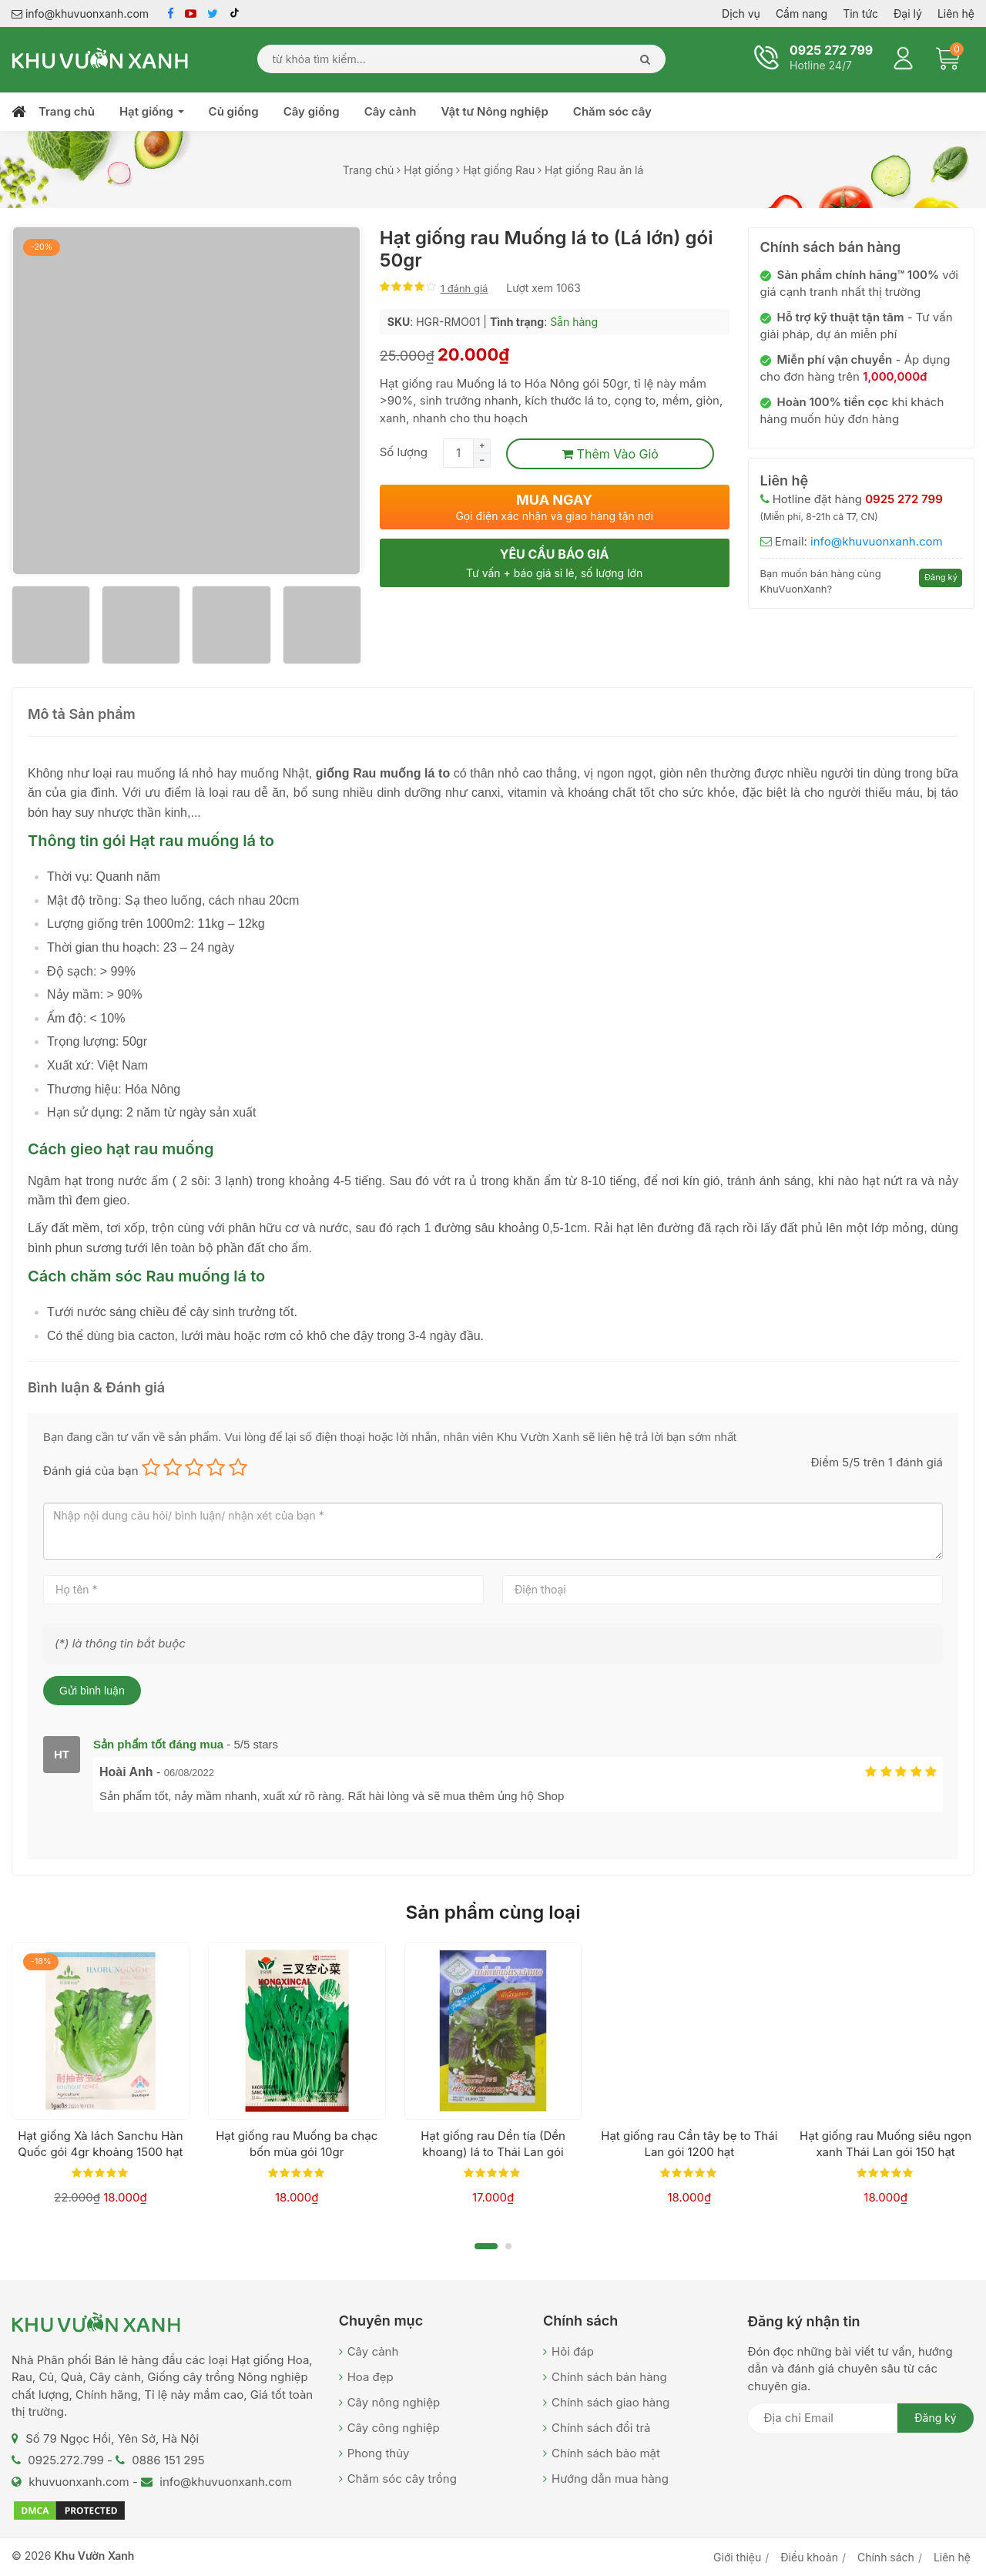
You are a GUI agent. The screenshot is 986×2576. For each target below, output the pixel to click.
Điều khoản (809, 2557)
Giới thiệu (737, 2557)
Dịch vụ (741, 13)
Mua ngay (554, 507)
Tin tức (860, 13)
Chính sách (885, 2557)
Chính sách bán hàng (609, 2376)
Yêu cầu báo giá (554, 563)
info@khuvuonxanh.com (80, 13)
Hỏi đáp (573, 2351)
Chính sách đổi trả (601, 2427)
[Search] (641, 59)
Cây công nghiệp (393, 2427)
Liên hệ (955, 13)
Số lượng (404, 452)
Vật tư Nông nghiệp (494, 111)
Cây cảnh (390, 111)
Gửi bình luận (92, 1690)
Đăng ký (940, 577)
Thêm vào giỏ (610, 454)
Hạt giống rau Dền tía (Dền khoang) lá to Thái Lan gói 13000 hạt (493, 2151)
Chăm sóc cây (612, 111)
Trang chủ (67, 111)
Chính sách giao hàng (610, 2402)
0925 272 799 (831, 50)
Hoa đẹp (370, 2376)
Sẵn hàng (574, 321)
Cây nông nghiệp (393, 2402)
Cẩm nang (801, 13)
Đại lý (908, 13)
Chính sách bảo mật (606, 2453)
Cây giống (311, 111)
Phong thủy (378, 2453)
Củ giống (234, 111)
